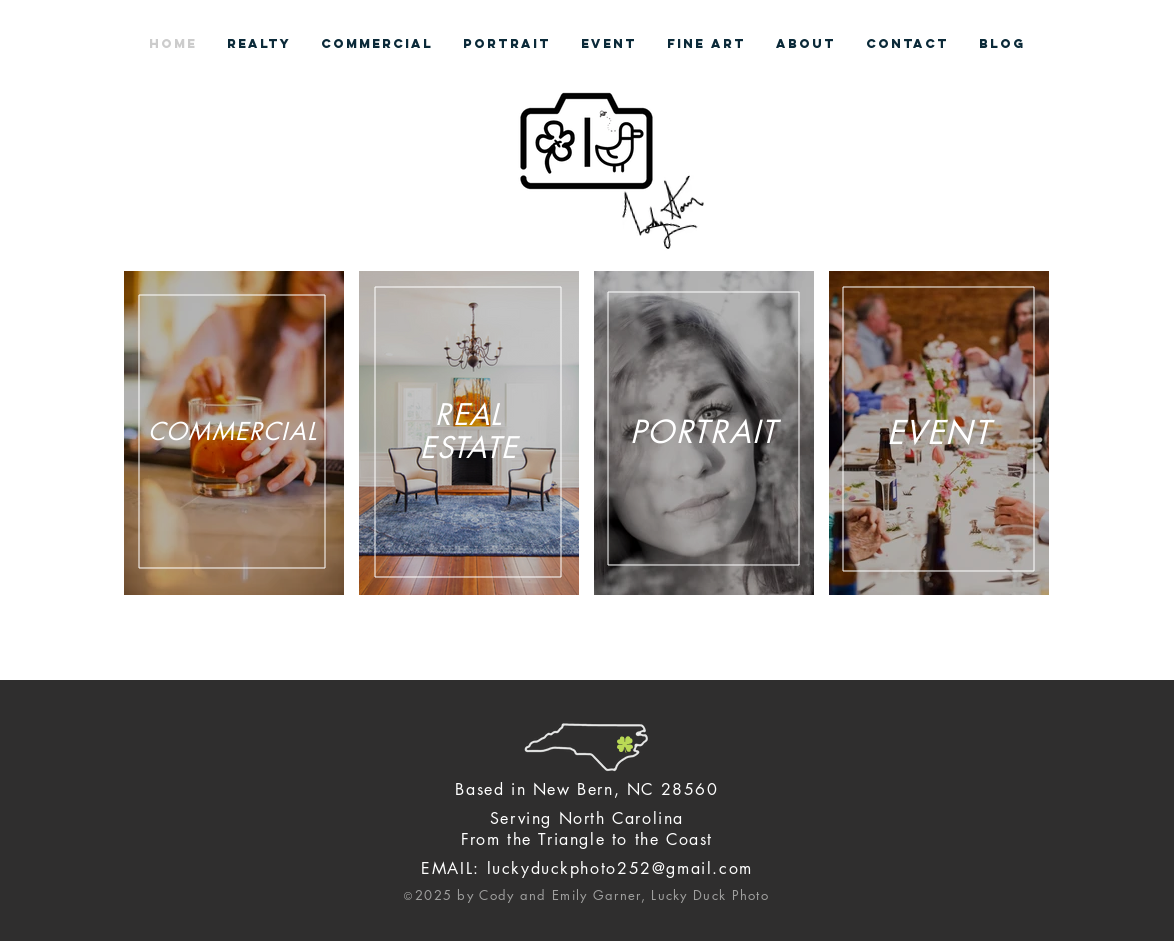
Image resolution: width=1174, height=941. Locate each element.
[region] (234, 433)
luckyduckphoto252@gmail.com (620, 868)
